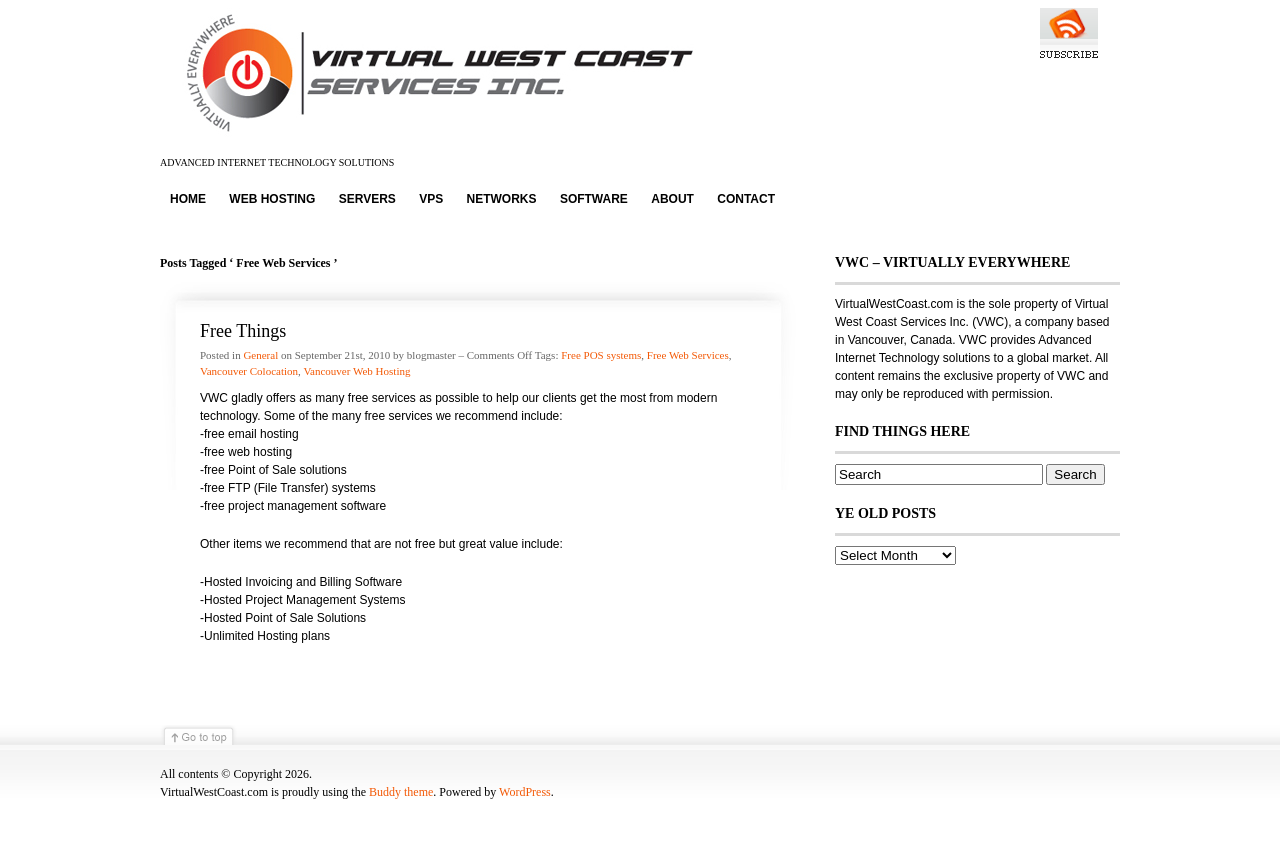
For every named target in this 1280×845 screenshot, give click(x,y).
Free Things (243, 331)
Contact (746, 199)
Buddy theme (401, 792)
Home (188, 199)
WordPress (525, 792)
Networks (502, 199)
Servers (367, 199)
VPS (431, 199)
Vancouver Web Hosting (356, 371)
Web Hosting (272, 199)
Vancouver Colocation (249, 371)
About (672, 199)
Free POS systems (601, 355)
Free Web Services (688, 355)
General (260, 355)
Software (594, 199)
